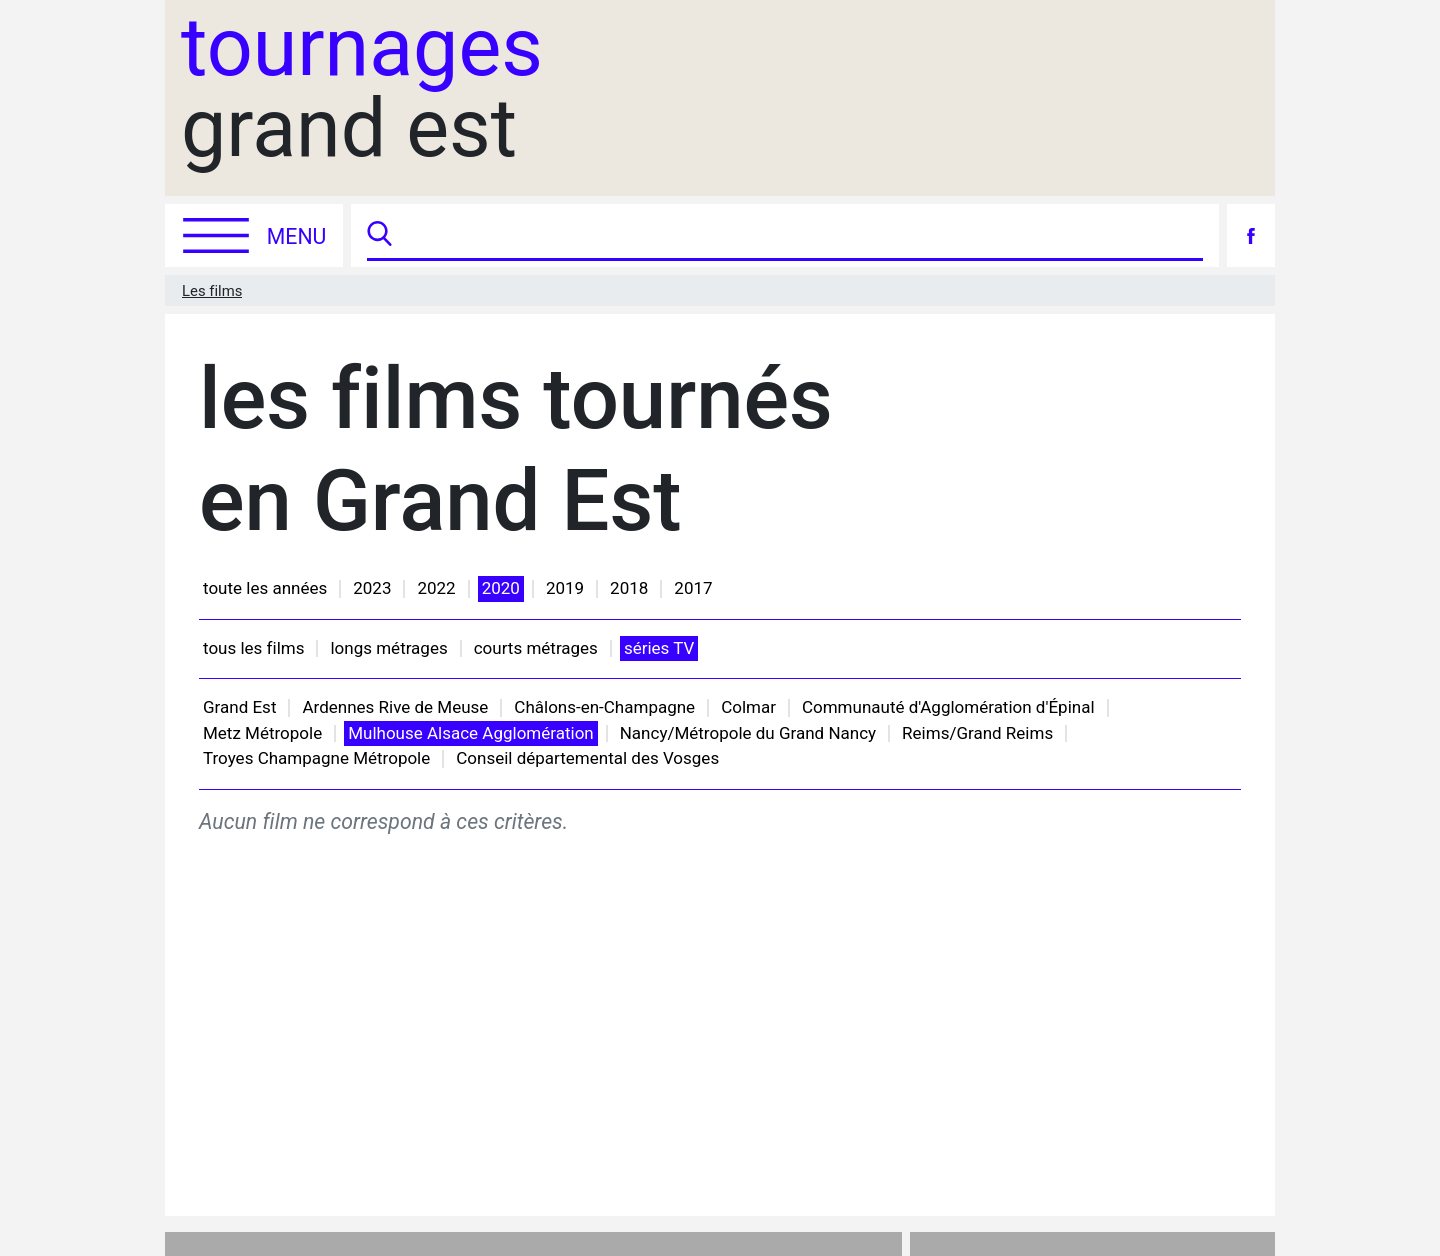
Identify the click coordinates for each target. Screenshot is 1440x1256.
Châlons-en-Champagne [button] (604, 707)
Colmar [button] (748, 707)
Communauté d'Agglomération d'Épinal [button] (948, 707)
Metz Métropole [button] (262, 733)
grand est (362, 89)
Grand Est (239, 707)
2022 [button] (436, 588)
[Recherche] (800, 235)
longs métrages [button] (388, 648)
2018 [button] (629, 588)
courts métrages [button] (536, 648)
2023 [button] (372, 588)
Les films (212, 291)
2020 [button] (501, 588)
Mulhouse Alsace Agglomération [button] (471, 733)
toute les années (265, 588)
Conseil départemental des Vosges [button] (587, 758)
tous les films (253, 648)
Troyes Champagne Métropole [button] (316, 758)
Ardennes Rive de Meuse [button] (395, 707)
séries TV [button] (659, 648)
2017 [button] (693, 588)
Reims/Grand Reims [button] (977, 733)
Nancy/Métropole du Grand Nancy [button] (748, 733)
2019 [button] (565, 588)
